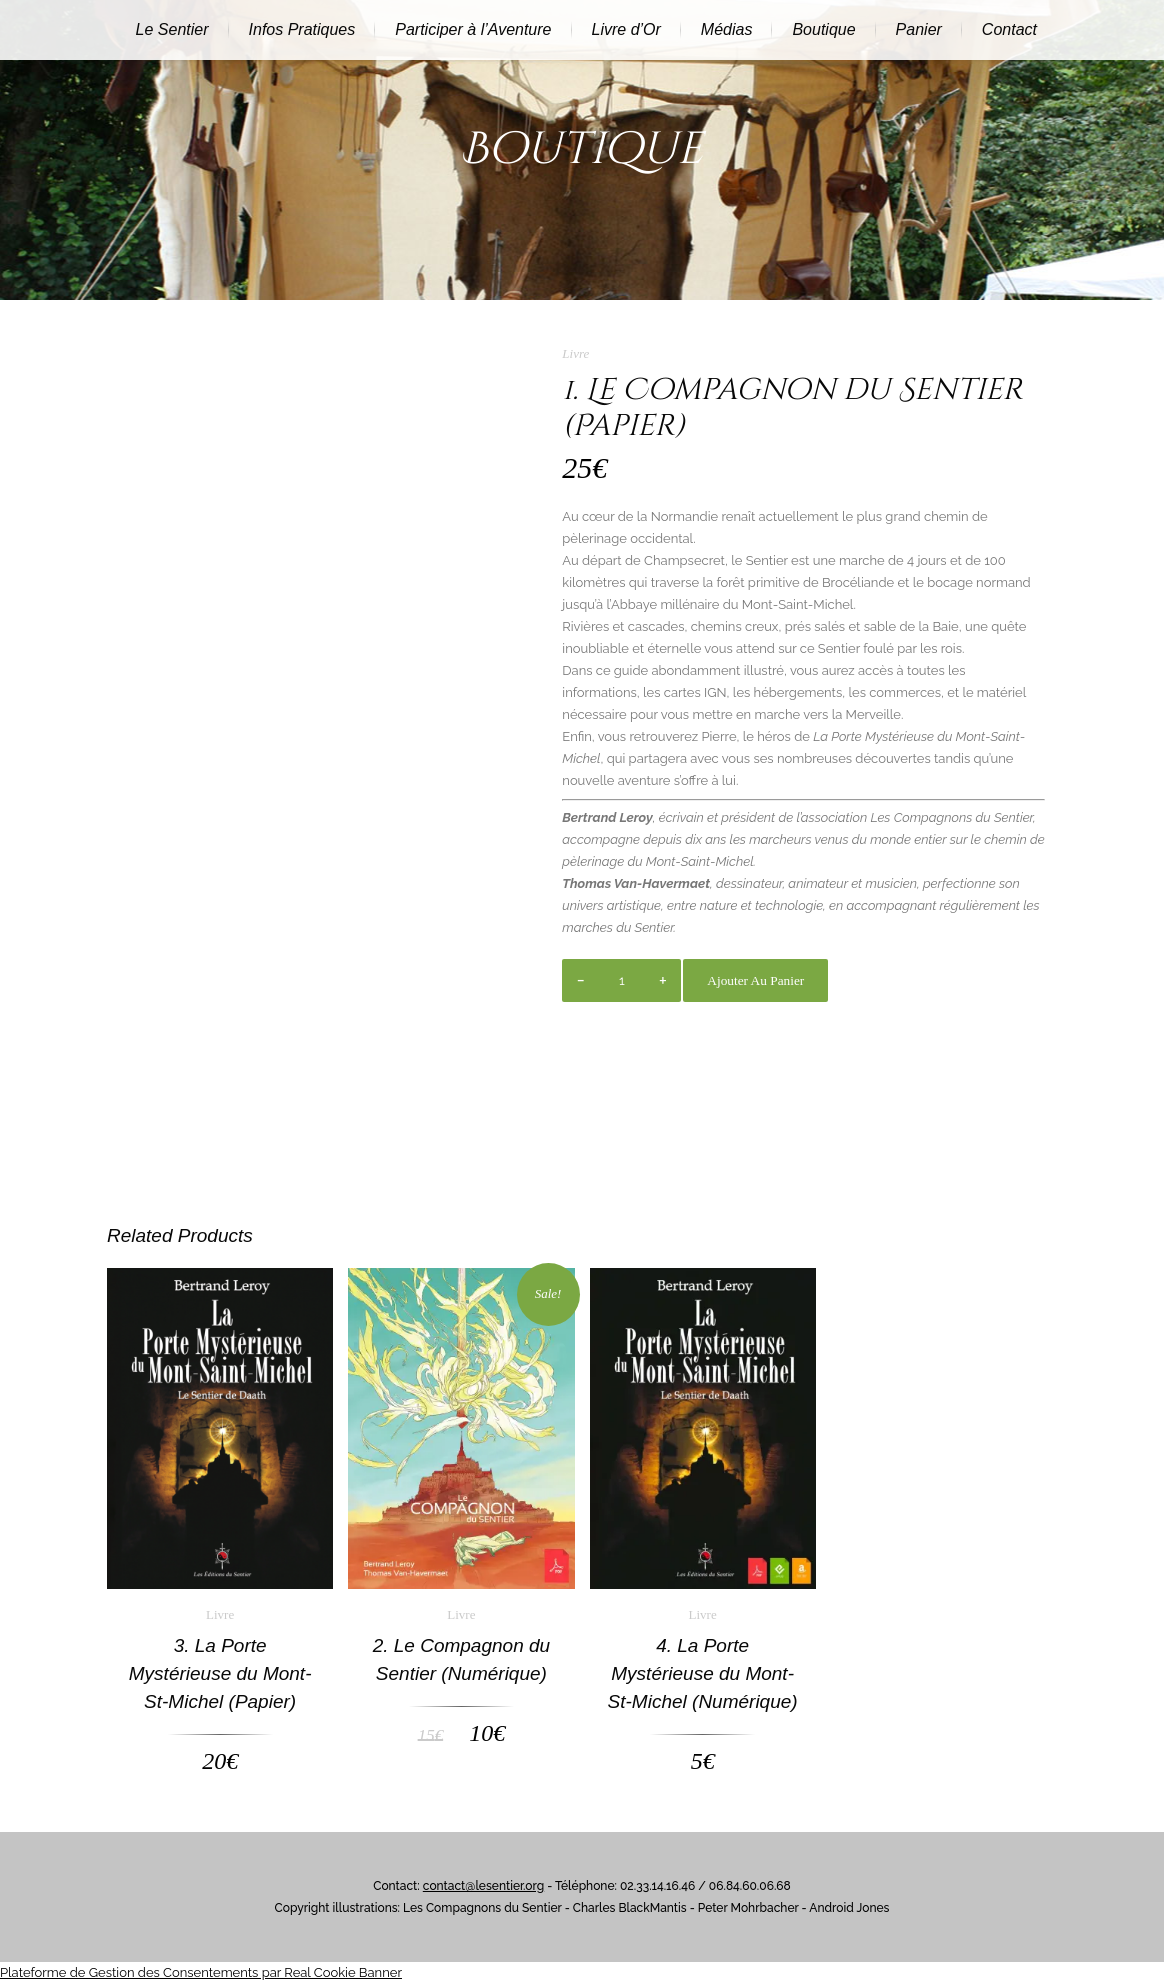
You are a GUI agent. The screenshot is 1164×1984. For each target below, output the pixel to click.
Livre (575, 353)
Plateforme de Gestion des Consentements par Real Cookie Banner (201, 1972)
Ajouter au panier (755, 980)
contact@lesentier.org (483, 1886)
